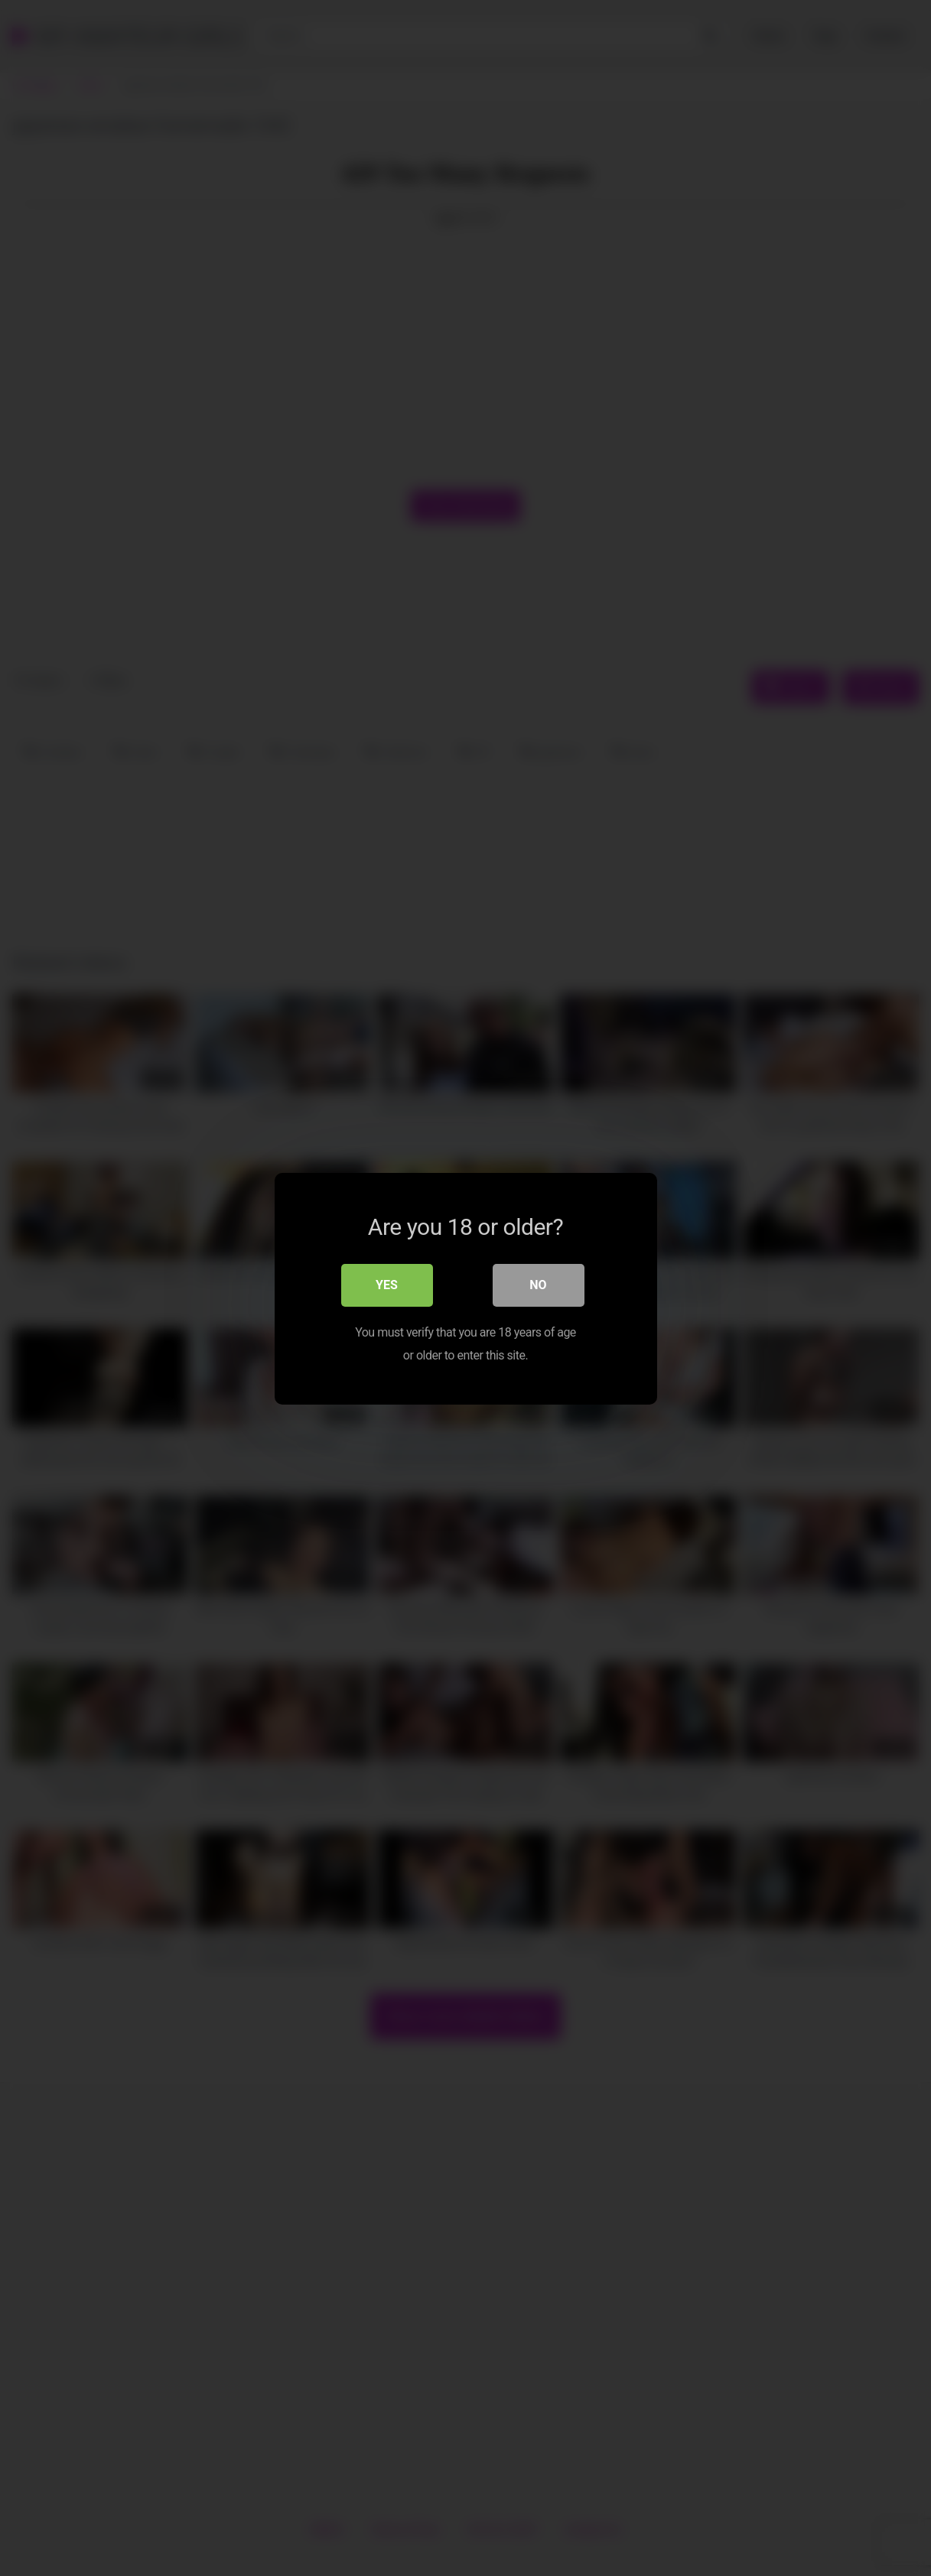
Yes (387, 1284)
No (537, 1284)
